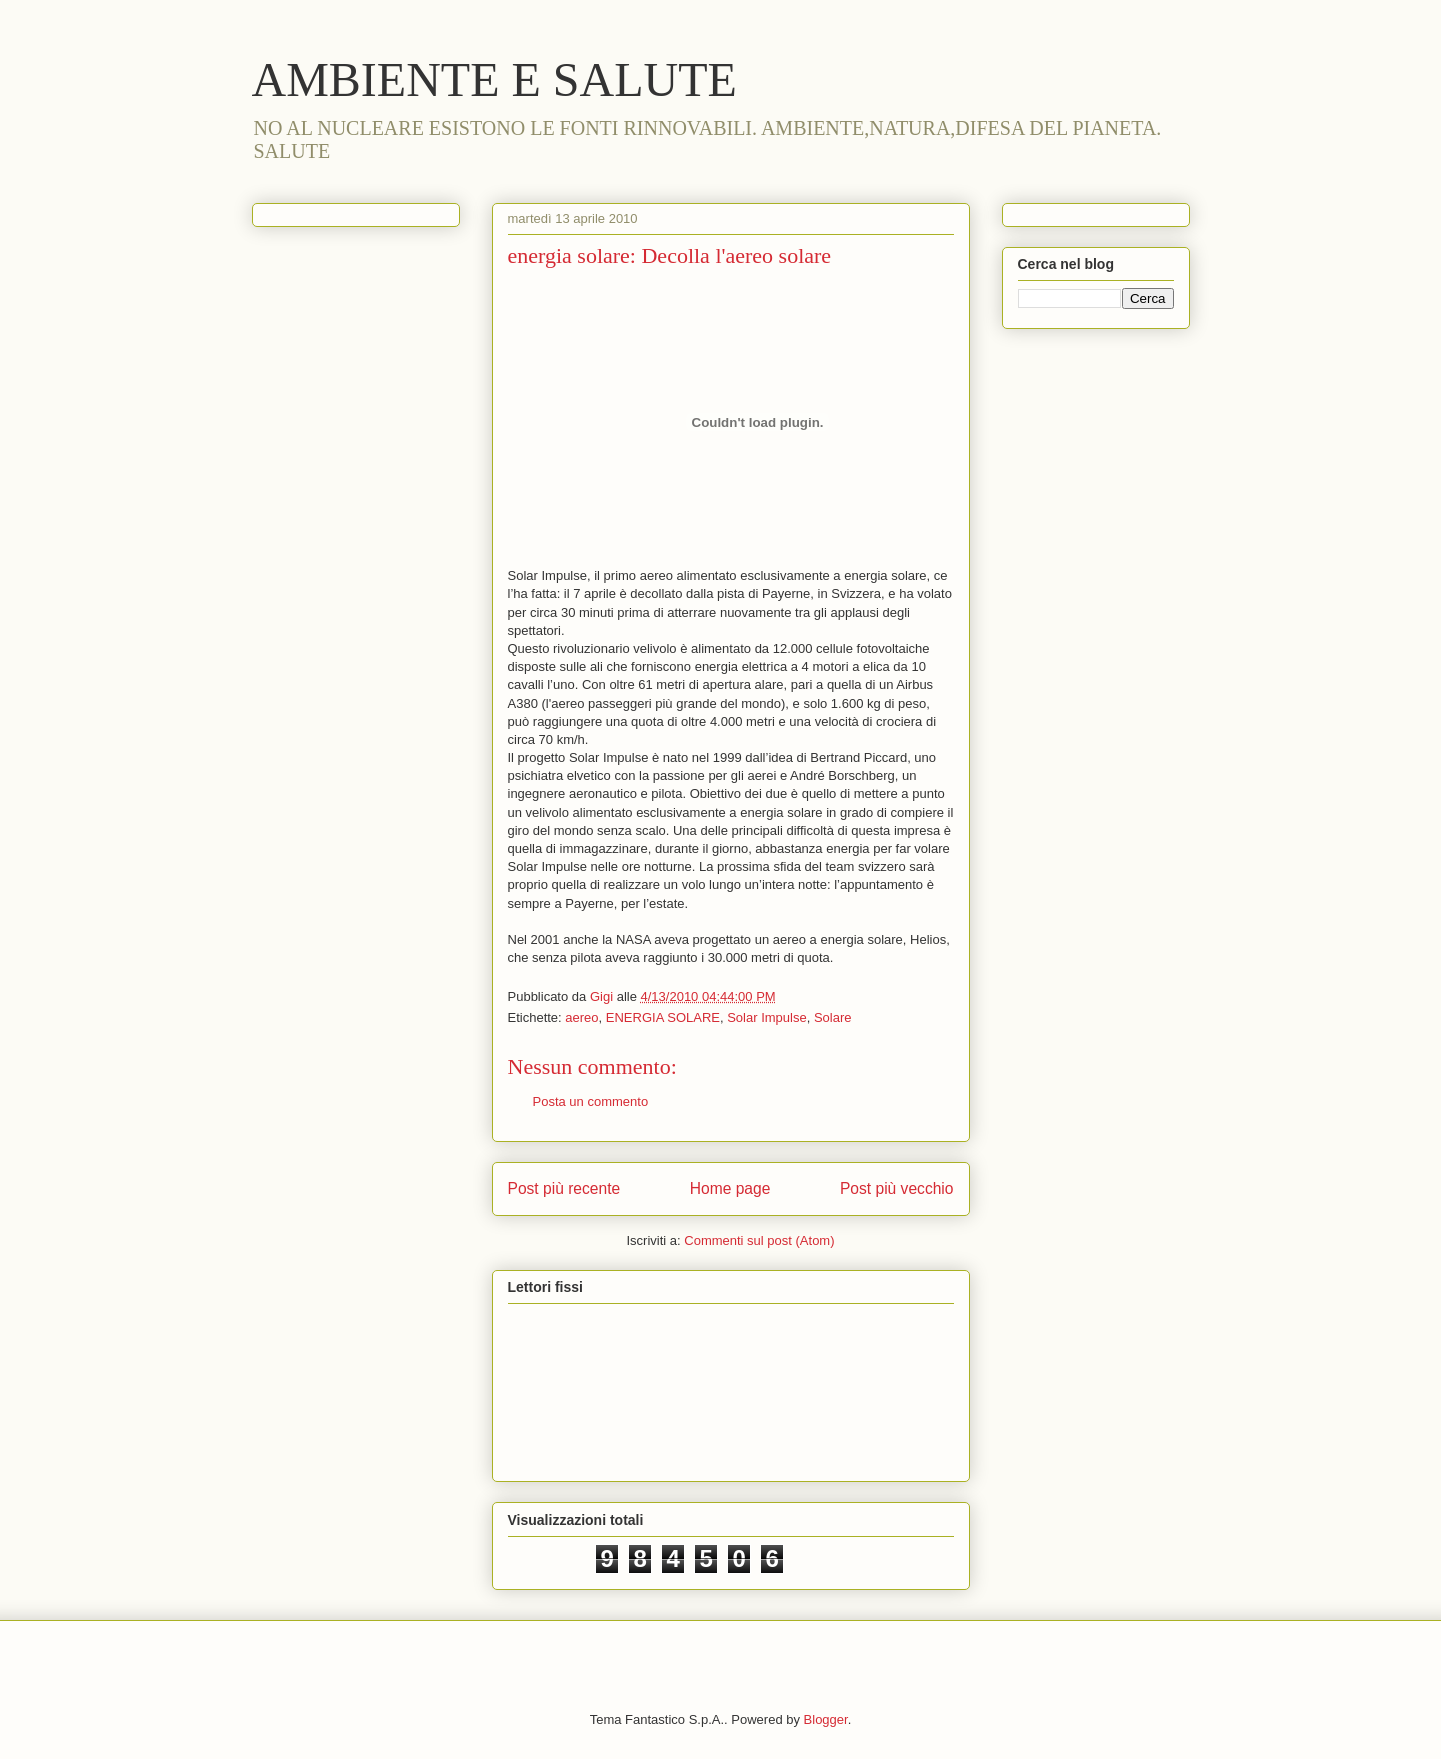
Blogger (826, 1719)
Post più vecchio (897, 1188)
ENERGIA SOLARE (663, 1017)
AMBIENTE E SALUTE (494, 79)
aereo (581, 1017)
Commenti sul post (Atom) (759, 1240)
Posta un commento (591, 1101)
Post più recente (564, 1188)
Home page (730, 1188)
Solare (833, 1017)
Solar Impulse (766, 1017)
